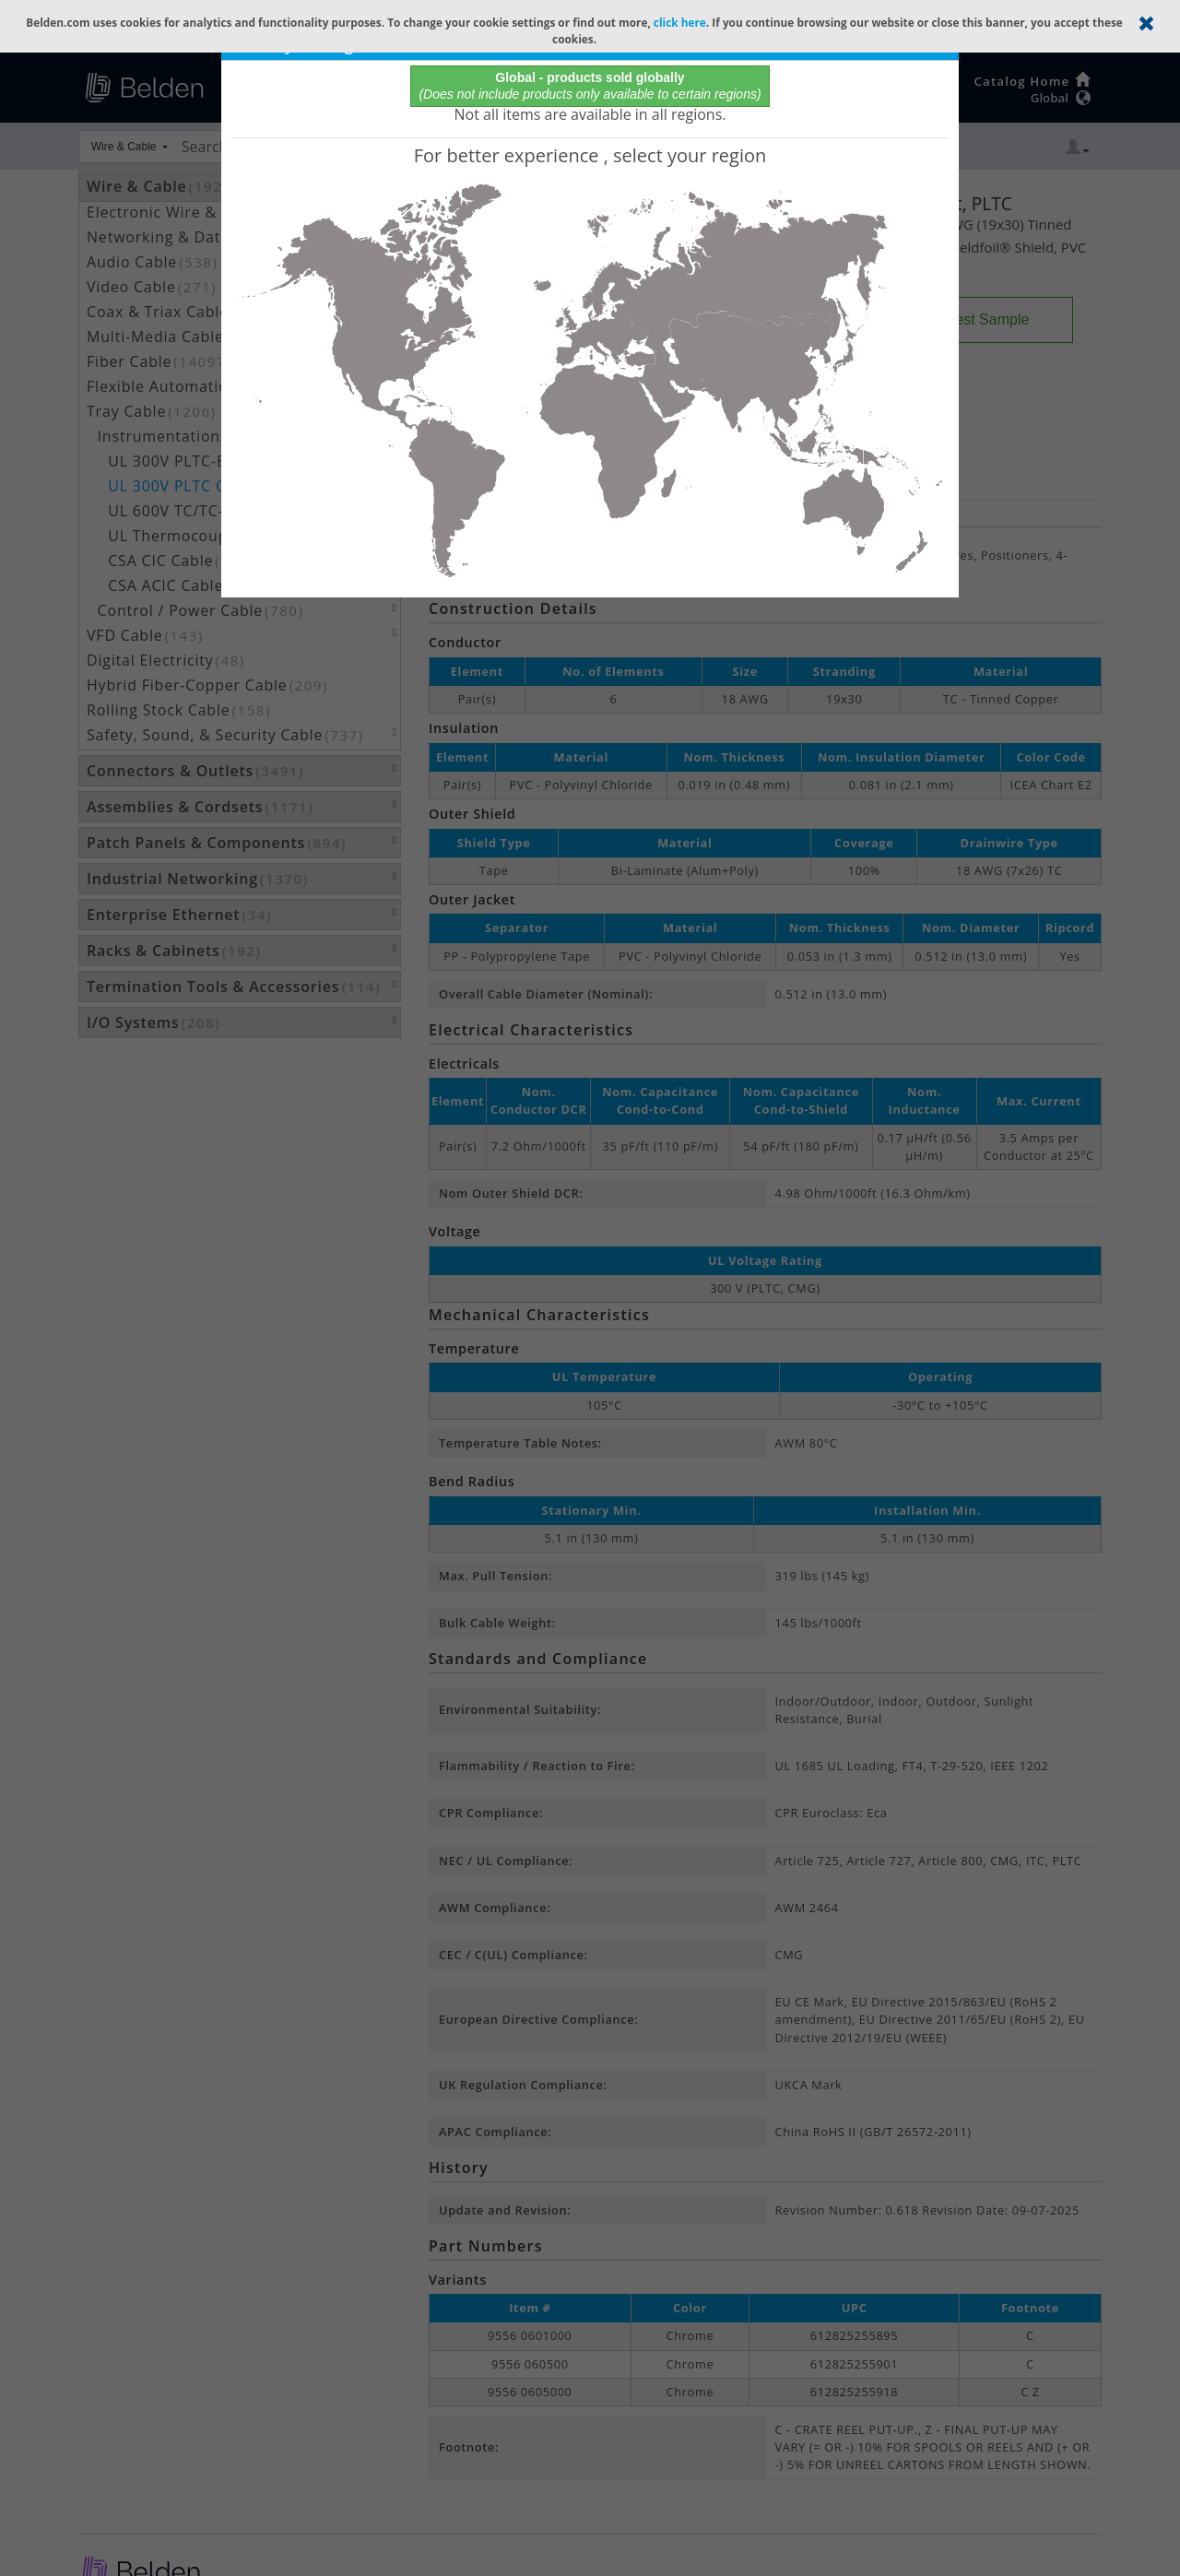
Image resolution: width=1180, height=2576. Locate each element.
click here (680, 22)
